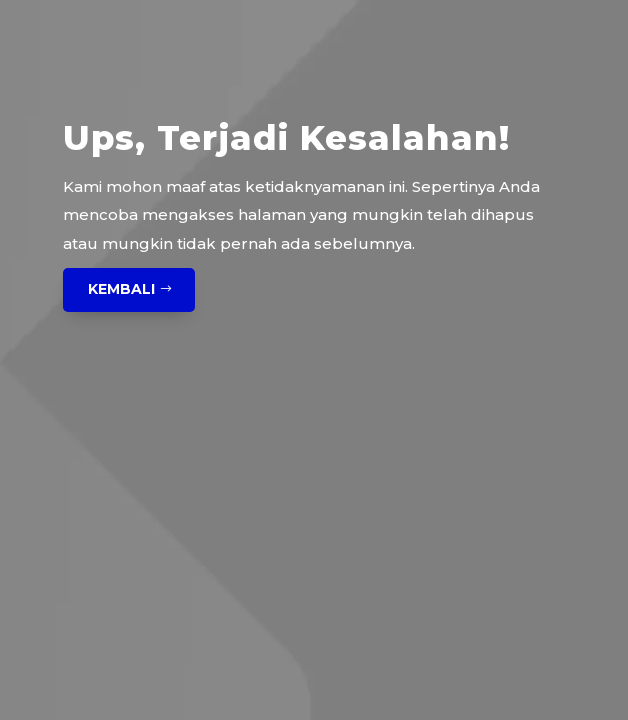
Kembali (121, 289)
